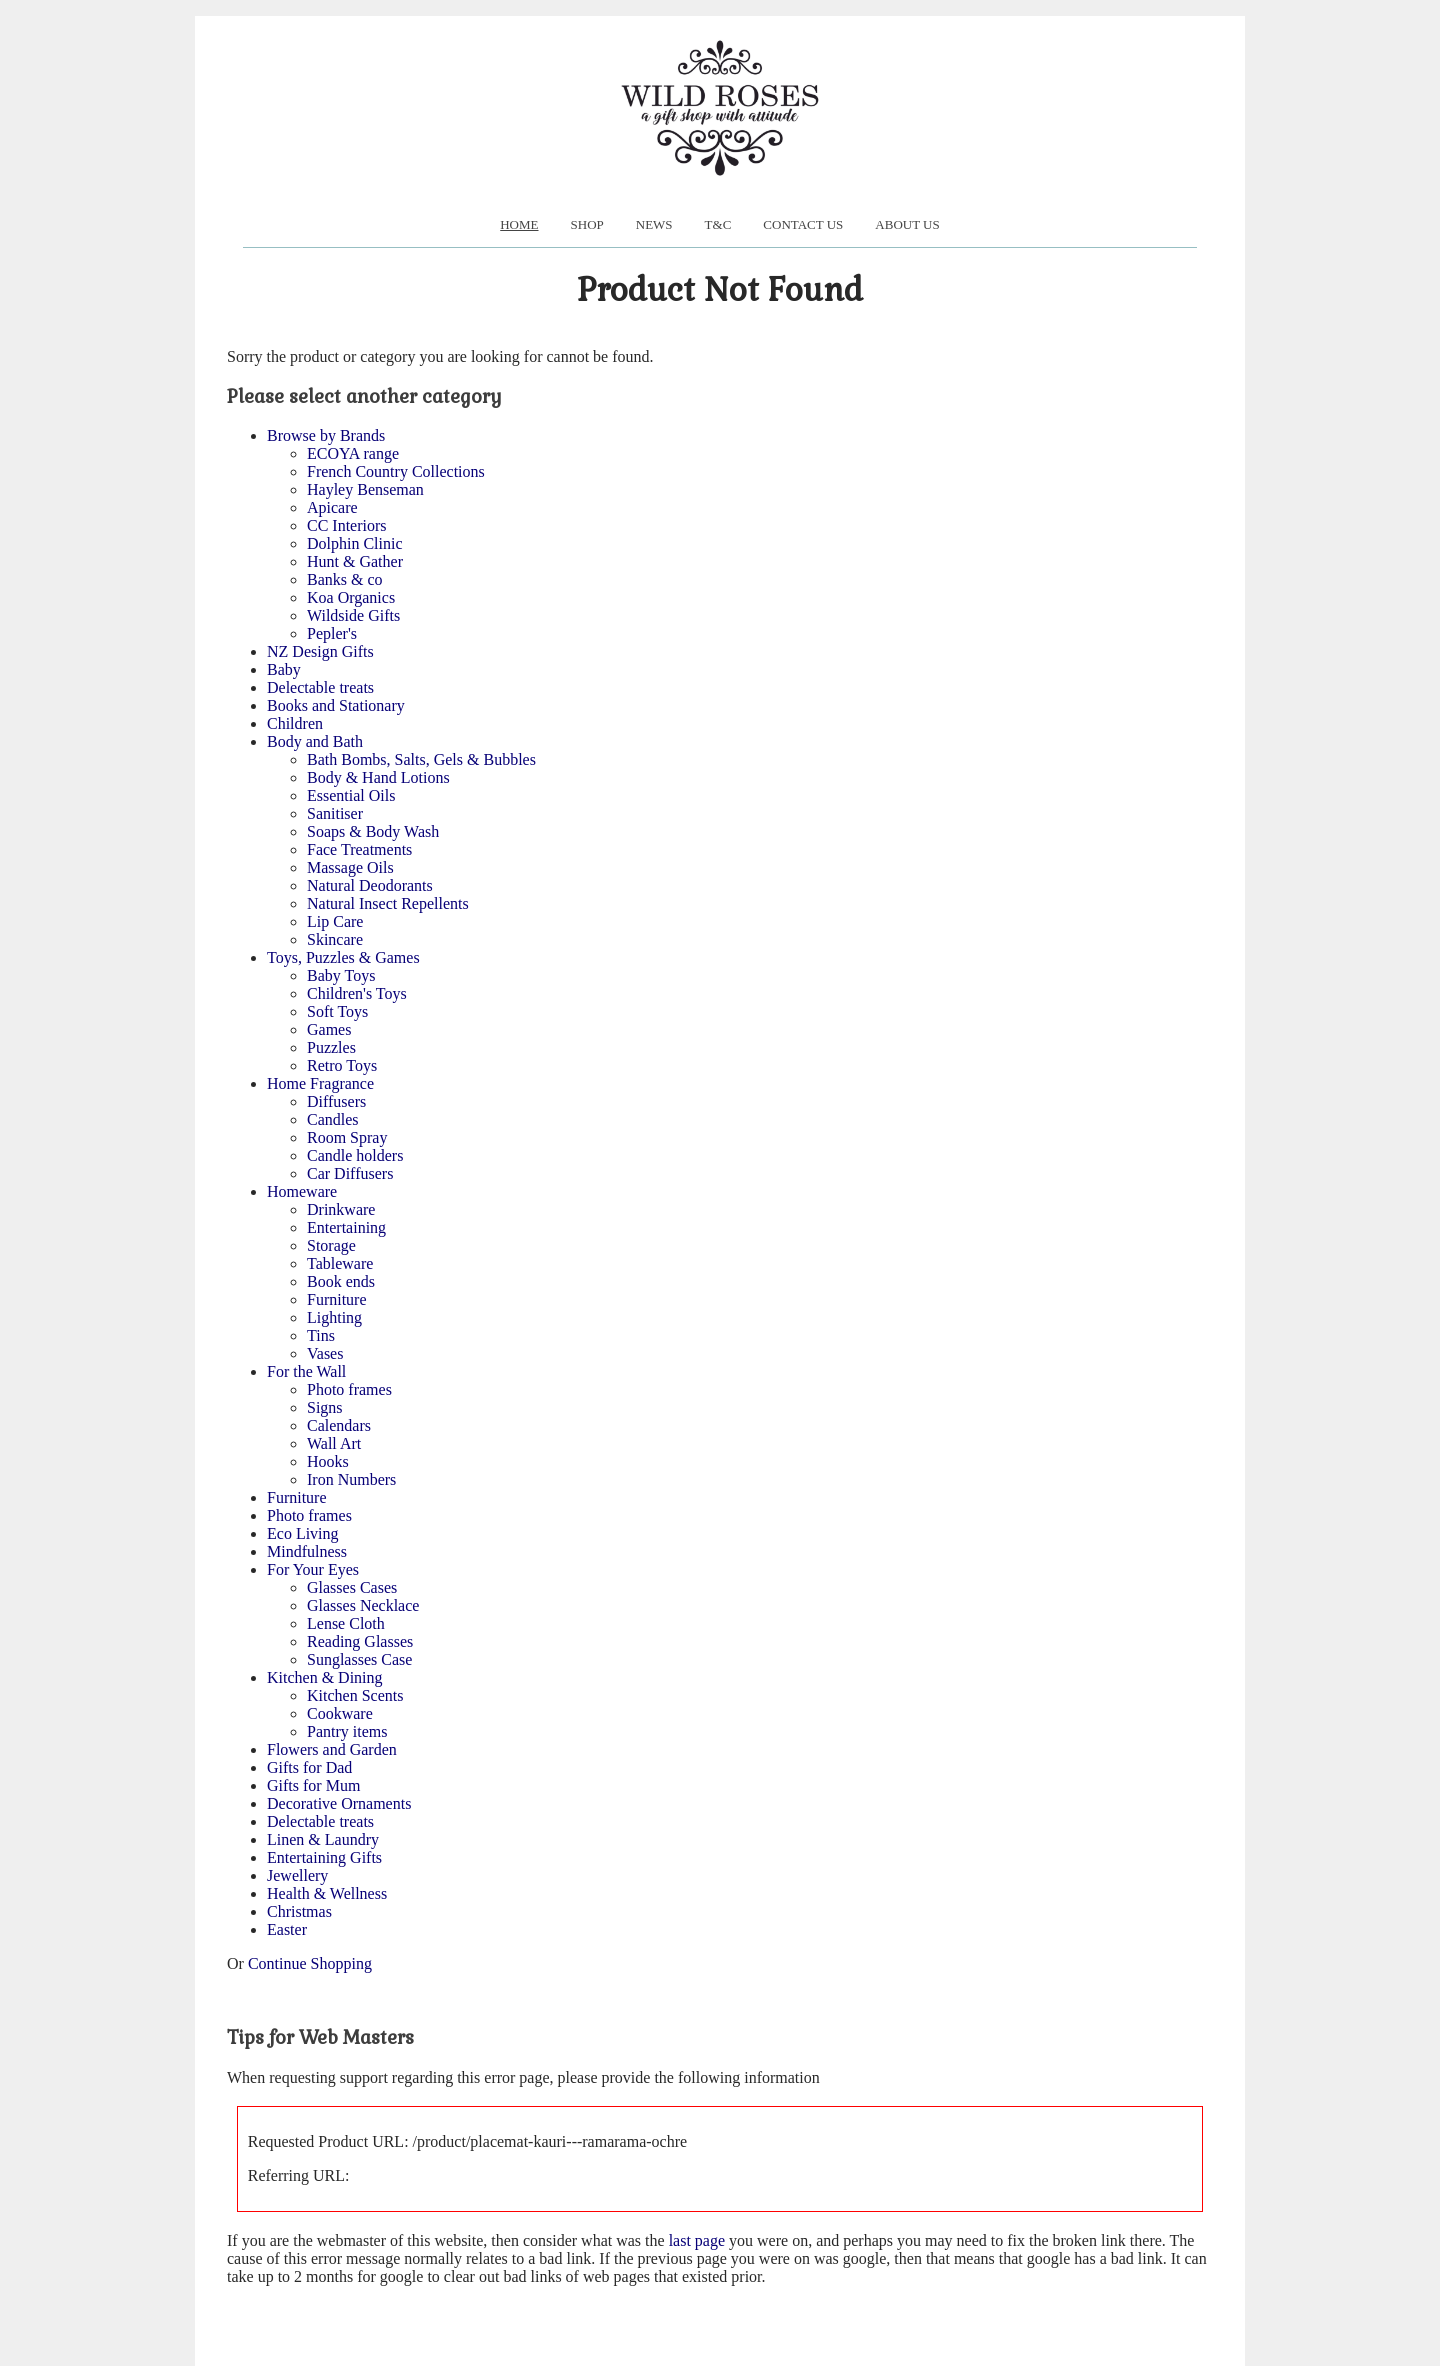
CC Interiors (347, 525)
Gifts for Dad (309, 1767)
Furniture (337, 1299)
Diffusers (336, 1101)
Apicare (332, 507)
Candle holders (355, 1155)
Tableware (340, 1263)
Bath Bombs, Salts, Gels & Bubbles (421, 759)
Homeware (302, 1191)
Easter (287, 1929)
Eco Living (303, 1533)
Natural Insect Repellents (388, 903)
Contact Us (803, 224)
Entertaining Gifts (324, 1857)
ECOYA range (353, 453)
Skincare (335, 939)
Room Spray (347, 1137)
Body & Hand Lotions (378, 777)
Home (519, 224)
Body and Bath (315, 741)
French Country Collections (396, 471)
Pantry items (347, 1731)
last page (697, 2240)
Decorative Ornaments (339, 1803)
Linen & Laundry (323, 1839)
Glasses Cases (352, 1587)
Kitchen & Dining (325, 1677)
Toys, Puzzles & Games (343, 957)
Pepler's (332, 633)
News (654, 224)
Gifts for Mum (313, 1785)
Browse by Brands (326, 435)
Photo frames (349, 1389)
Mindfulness (307, 1551)
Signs (325, 1407)
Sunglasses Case (359, 1659)
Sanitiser (335, 813)
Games (329, 1029)
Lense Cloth (346, 1623)
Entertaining (346, 1227)
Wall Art (334, 1443)
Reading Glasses (360, 1641)
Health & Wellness (327, 1893)
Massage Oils (350, 867)
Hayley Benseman (365, 489)
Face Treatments (359, 849)
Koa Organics (351, 597)
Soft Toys (337, 1011)
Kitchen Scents (355, 1695)
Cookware (340, 1713)
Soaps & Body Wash (373, 831)
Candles (333, 1119)
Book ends (341, 1281)
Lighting (334, 1317)
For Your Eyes (313, 1569)
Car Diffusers (350, 1173)
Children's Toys (357, 993)
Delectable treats (320, 687)
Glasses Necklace (363, 1605)
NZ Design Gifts (320, 651)
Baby (284, 669)
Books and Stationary (336, 705)
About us (907, 224)
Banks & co (345, 579)
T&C (718, 224)
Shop (587, 224)
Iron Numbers (351, 1479)
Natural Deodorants (370, 885)
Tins (321, 1335)
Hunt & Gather (355, 561)
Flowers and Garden (332, 1749)
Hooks (328, 1461)
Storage (331, 1245)
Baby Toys (341, 975)
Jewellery (297, 1875)
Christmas (299, 1911)
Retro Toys (342, 1065)
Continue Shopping (310, 1963)
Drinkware (341, 1209)
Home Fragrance (320, 1083)
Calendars (339, 1425)
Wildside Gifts (353, 615)
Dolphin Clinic (355, 543)
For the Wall (306, 1371)
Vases (325, 1353)
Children (295, 723)
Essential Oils (351, 795)
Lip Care (335, 921)
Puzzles (331, 1047)
